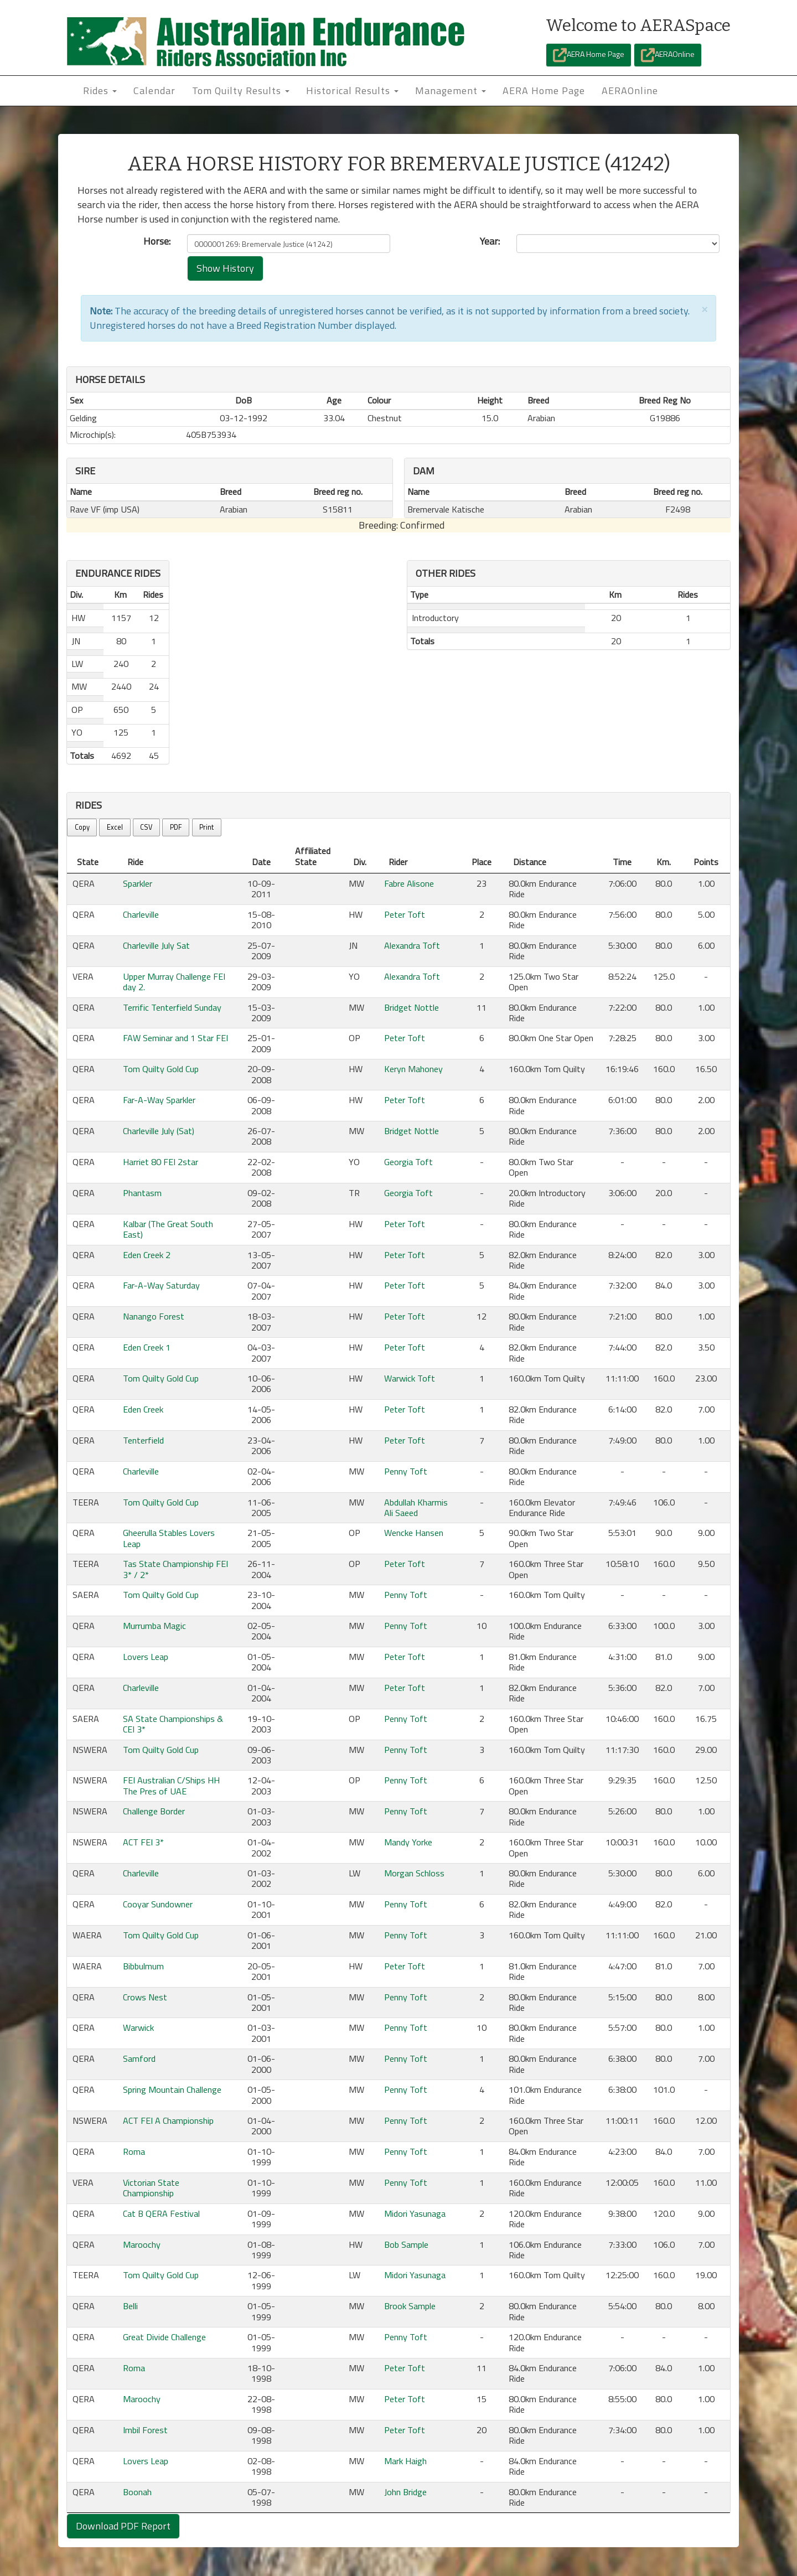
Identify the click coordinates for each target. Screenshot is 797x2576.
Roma (134, 2151)
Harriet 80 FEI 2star (160, 1161)
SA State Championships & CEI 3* (173, 1724)
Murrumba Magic (154, 1625)
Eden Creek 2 (146, 1254)
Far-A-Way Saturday (161, 1285)
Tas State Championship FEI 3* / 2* (175, 1569)
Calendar (154, 90)
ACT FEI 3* (143, 1842)
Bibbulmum (143, 1966)
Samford (139, 2058)
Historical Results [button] (352, 90)
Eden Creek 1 (146, 1347)
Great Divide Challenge (164, 2337)
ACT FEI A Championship (168, 2120)
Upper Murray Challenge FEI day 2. (174, 982)
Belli (130, 2306)
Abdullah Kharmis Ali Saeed (416, 1507)
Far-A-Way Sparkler (159, 1099)
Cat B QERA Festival (161, 2213)
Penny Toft (405, 1471)
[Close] (704, 308)
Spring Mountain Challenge (172, 2089)
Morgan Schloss (414, 1873)
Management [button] (450, 90)
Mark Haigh (405, 2461)
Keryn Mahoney (413, 1068)
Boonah (137, 2492)
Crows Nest (145, 1997)
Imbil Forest (145, 2430)
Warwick (138, 2027)
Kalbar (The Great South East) (168, 1229)
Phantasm (142, 1192)
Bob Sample (406, 2244)
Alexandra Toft (412, 945)
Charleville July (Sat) (158, 1130)
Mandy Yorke (408, 1842)
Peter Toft (404, 914)
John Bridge (405, 2492)
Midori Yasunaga (415, 2213)
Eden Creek (143, 1409)
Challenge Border (154, 1811)
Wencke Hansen (413, 1532)
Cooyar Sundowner (158, 1904)
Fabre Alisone (409, 883)
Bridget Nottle (411, 1007)
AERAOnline (668, 55)
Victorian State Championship (151, 2188)
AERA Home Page (588, 55)
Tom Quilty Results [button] (240, 90)
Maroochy (142, 2244)
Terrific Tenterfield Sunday (172, 1007)
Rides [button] (100, 90)
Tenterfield (143, 1440)
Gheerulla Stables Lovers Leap (169, 1538)
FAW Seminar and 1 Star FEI (175, 1037)
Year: (490, 241)
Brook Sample (410, 2306)
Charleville (141, 914)
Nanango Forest (153, 1316)
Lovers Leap (145, 1656)
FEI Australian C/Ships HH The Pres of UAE (171, 1785)
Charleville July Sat (156, 945)
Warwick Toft (409, 1378)
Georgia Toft (408, 1161)
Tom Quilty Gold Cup (161, 1068)
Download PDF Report (123, 2525)
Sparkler (137, 883)
